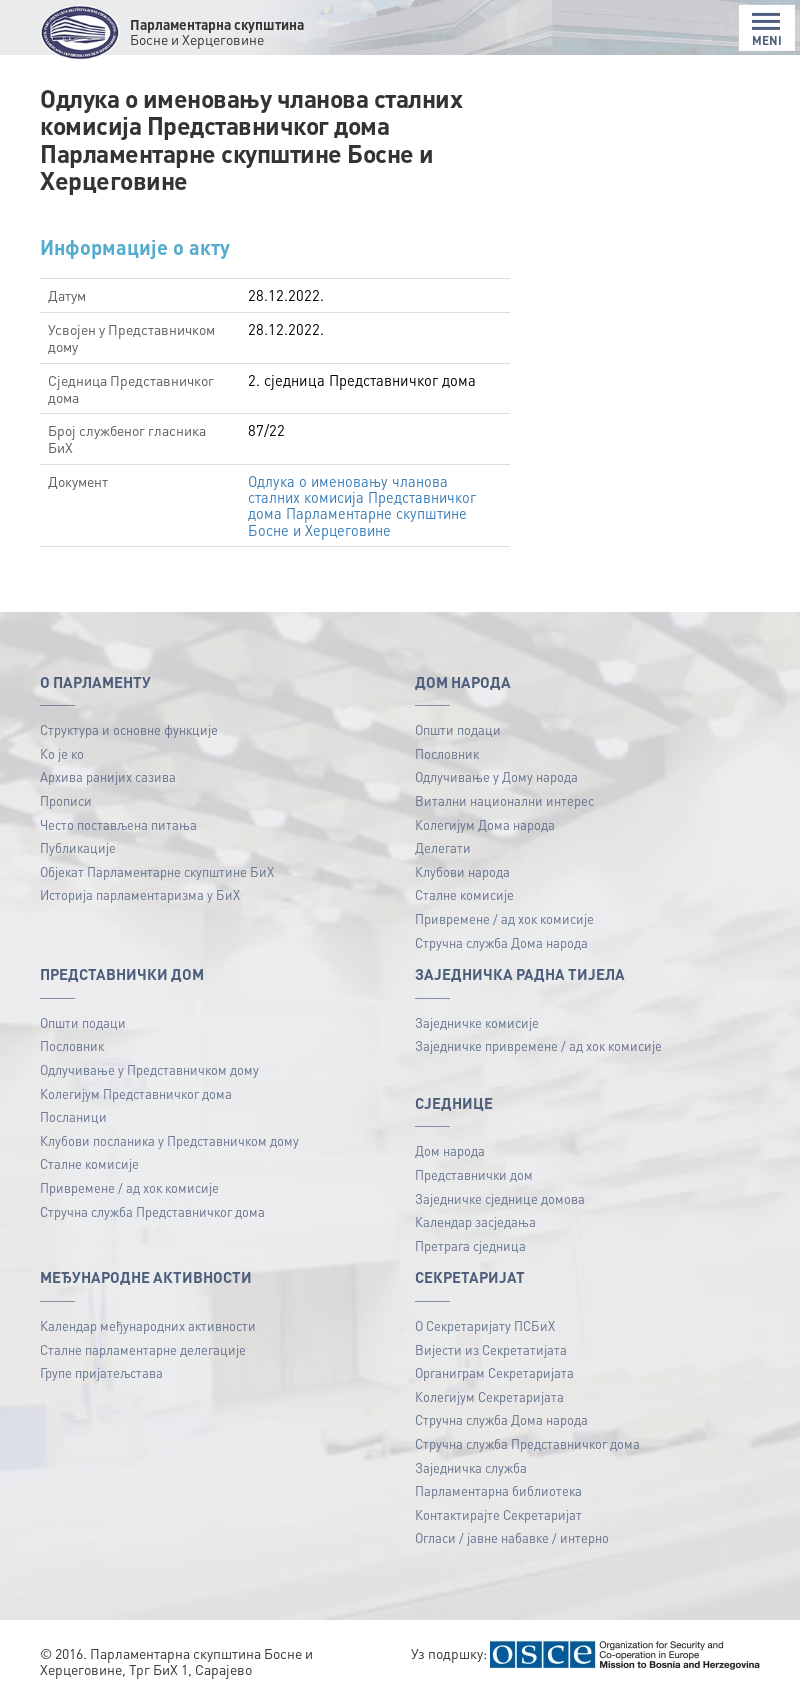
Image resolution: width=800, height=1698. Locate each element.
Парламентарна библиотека (498, 1490)
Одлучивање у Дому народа (496, 776)
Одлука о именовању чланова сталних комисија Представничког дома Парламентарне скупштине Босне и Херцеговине (364, 505)
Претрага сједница (470, 1245)
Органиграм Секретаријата (494, 1372)
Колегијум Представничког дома (136, 1093)
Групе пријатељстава (101, 1372)
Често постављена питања (118, 824)
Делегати (443, 847)
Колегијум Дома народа (485, 824)
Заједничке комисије (477, 1022)
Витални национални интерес (504, 800)
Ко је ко (62, 753)
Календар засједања (475, 1221)
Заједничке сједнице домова (500, 1198)
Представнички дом (474, 1174)
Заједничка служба (471, 1467)
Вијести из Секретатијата (491, 1349)
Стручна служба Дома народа (501, 942)
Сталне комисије (464, 894)
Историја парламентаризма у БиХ (140, 894)
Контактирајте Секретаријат (498, 1514)
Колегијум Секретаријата (489, 1396)
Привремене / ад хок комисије (504, 918)
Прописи (66, 800)
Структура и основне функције (129, 729)
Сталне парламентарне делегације (143, 1349)
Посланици (73, 1116)
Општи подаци (458, 729)
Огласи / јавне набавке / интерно (512, 1537)
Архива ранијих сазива (108, 776)
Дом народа (450, 1150)
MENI (767, 29)
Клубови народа (462, 871)
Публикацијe (78, 847)
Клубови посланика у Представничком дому (169, 1140)
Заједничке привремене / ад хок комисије (538, 1045)
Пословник (447, 753)
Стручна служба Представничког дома (152, 1211)
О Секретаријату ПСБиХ (485, 1325)
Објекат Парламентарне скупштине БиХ (157, 871)
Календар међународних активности (148, 1325)
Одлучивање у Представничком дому (149, 1069)
